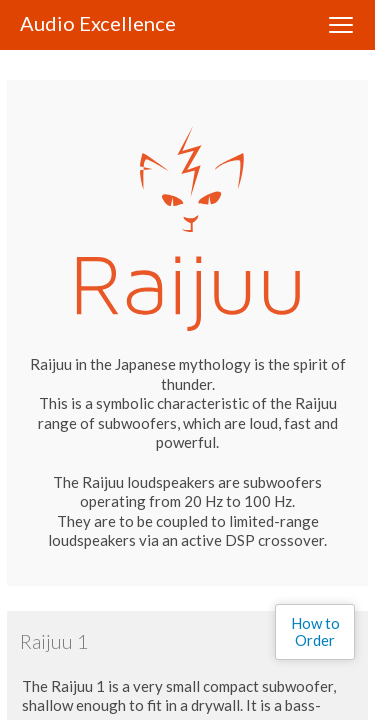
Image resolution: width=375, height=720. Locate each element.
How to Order (315, 631)
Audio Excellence (98, 23)
